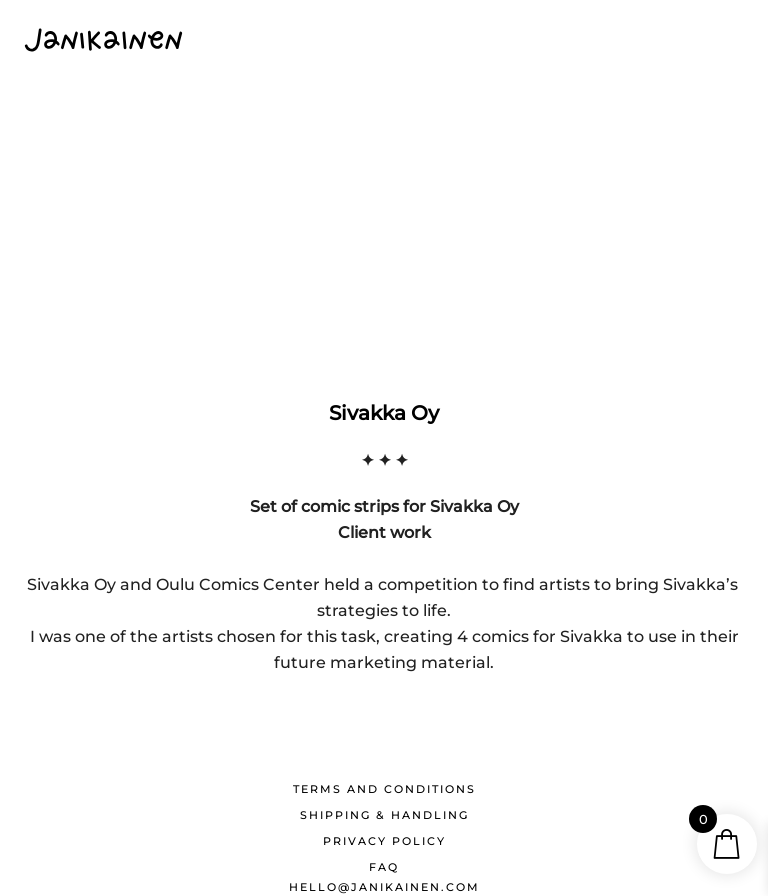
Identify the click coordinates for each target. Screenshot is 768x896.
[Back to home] (103, 40)
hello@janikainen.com (384, 887)
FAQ (384, 867)
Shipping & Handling (384, 815)
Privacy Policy (384, 841)
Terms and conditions (384, 789)
